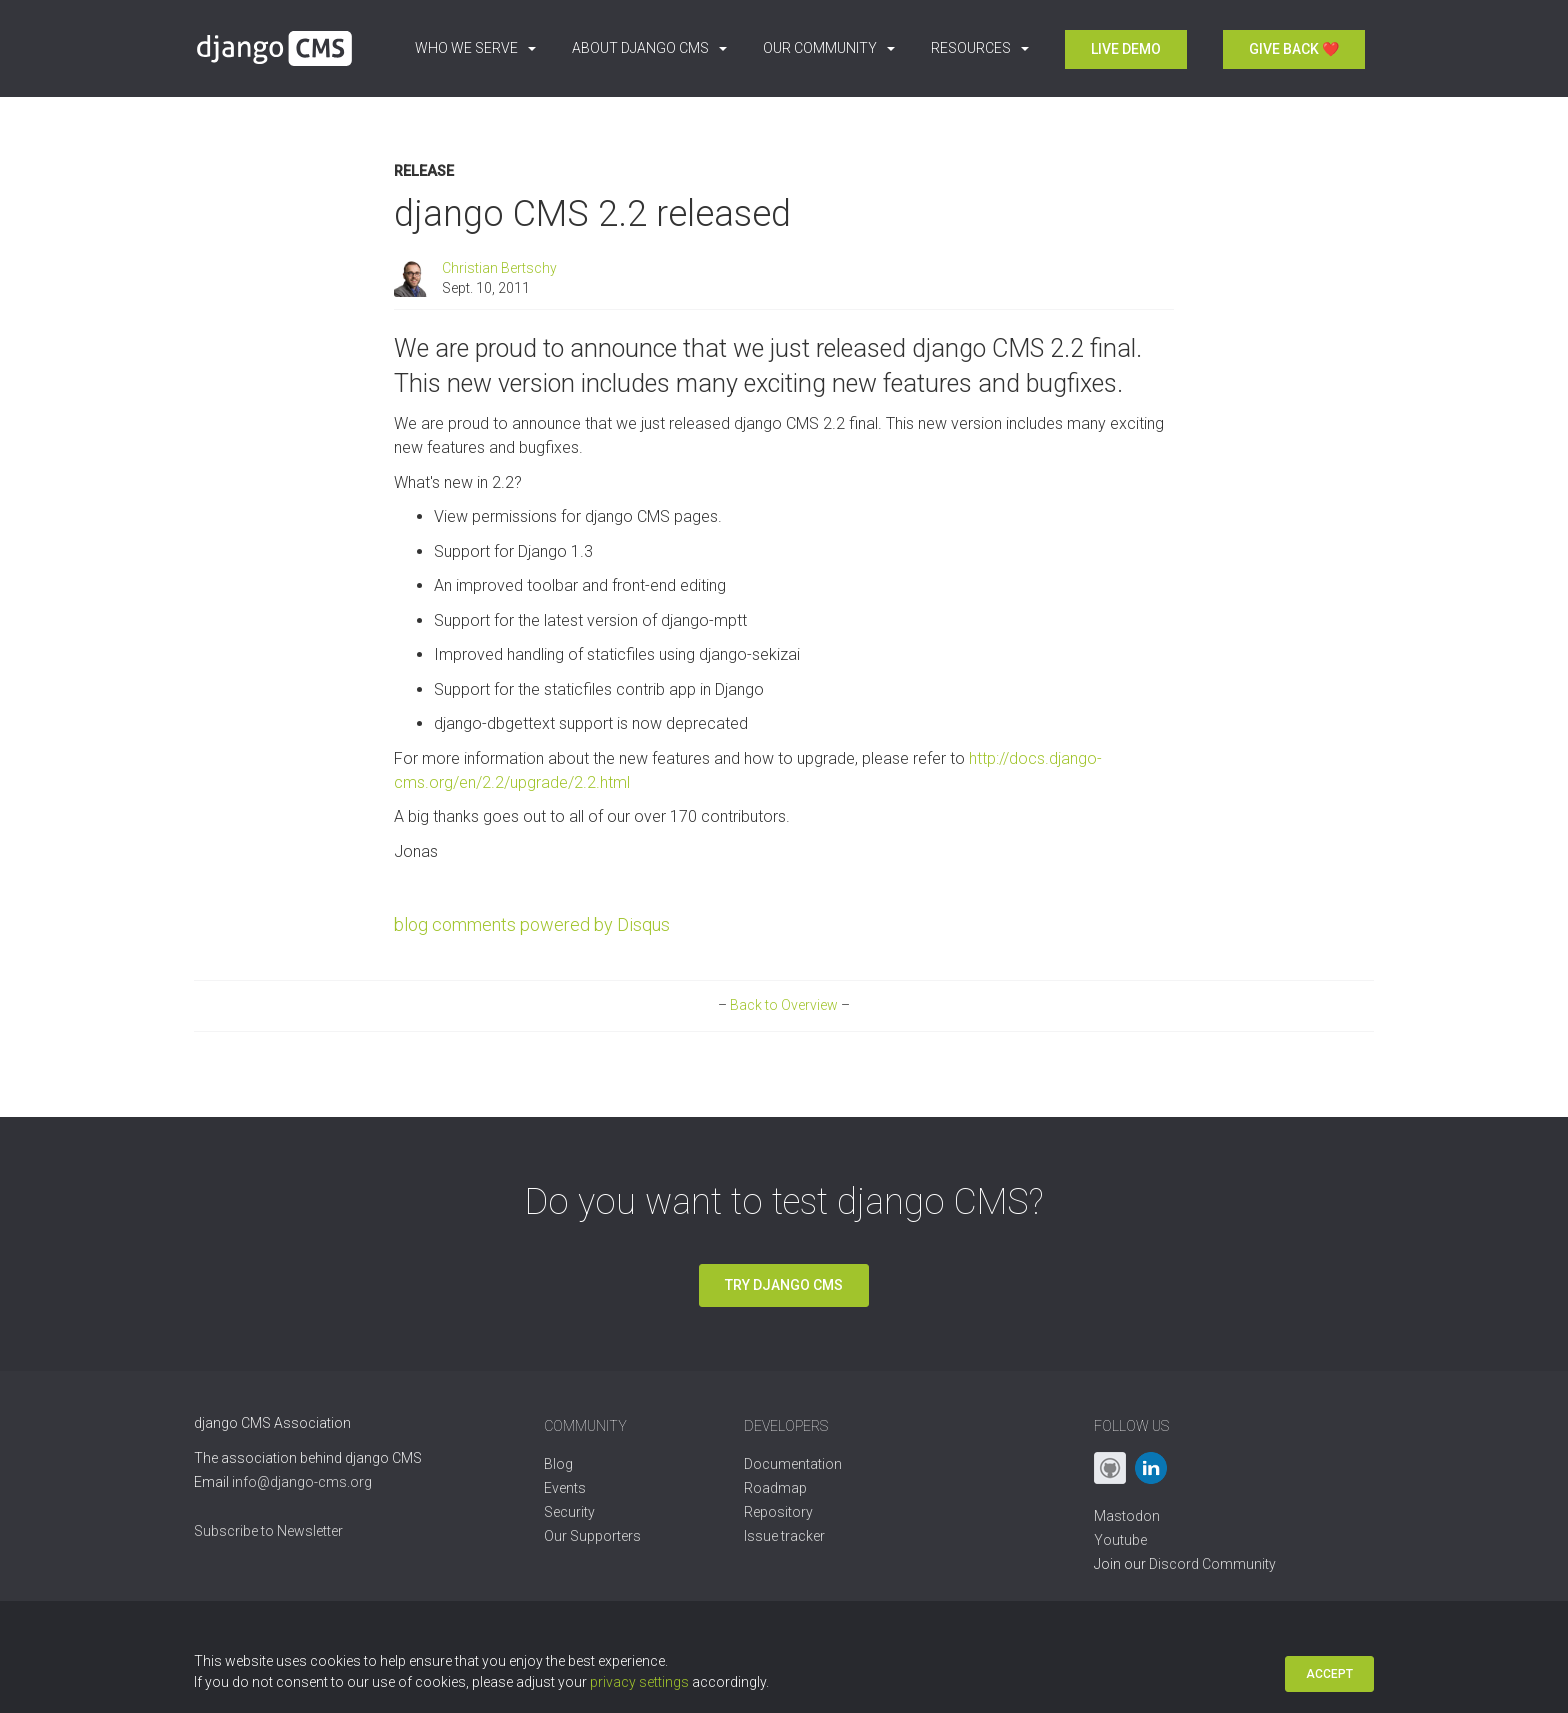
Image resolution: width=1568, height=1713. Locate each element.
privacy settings (639, 1682)
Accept (1329, 1674)
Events (565, 1488)
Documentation (793, 1464)
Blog (558, 1464)
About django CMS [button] (649, 48)
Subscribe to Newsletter (268, 1531)
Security (569, 1512)
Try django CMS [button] (784, 1285)
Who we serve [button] (475, 48)
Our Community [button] (829, 48)
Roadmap (775, 1488)
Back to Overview (784, 1005)
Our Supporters (592, 1536)
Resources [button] (980, 48)
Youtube (1120, 1540)
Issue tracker (784, 1536)
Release (424, 171)
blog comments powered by (532, 924)
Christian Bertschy (499, 268)
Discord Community (1212, 1564)
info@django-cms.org (302, 1482)
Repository (778, 1512)
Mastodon (1127, 1516)
